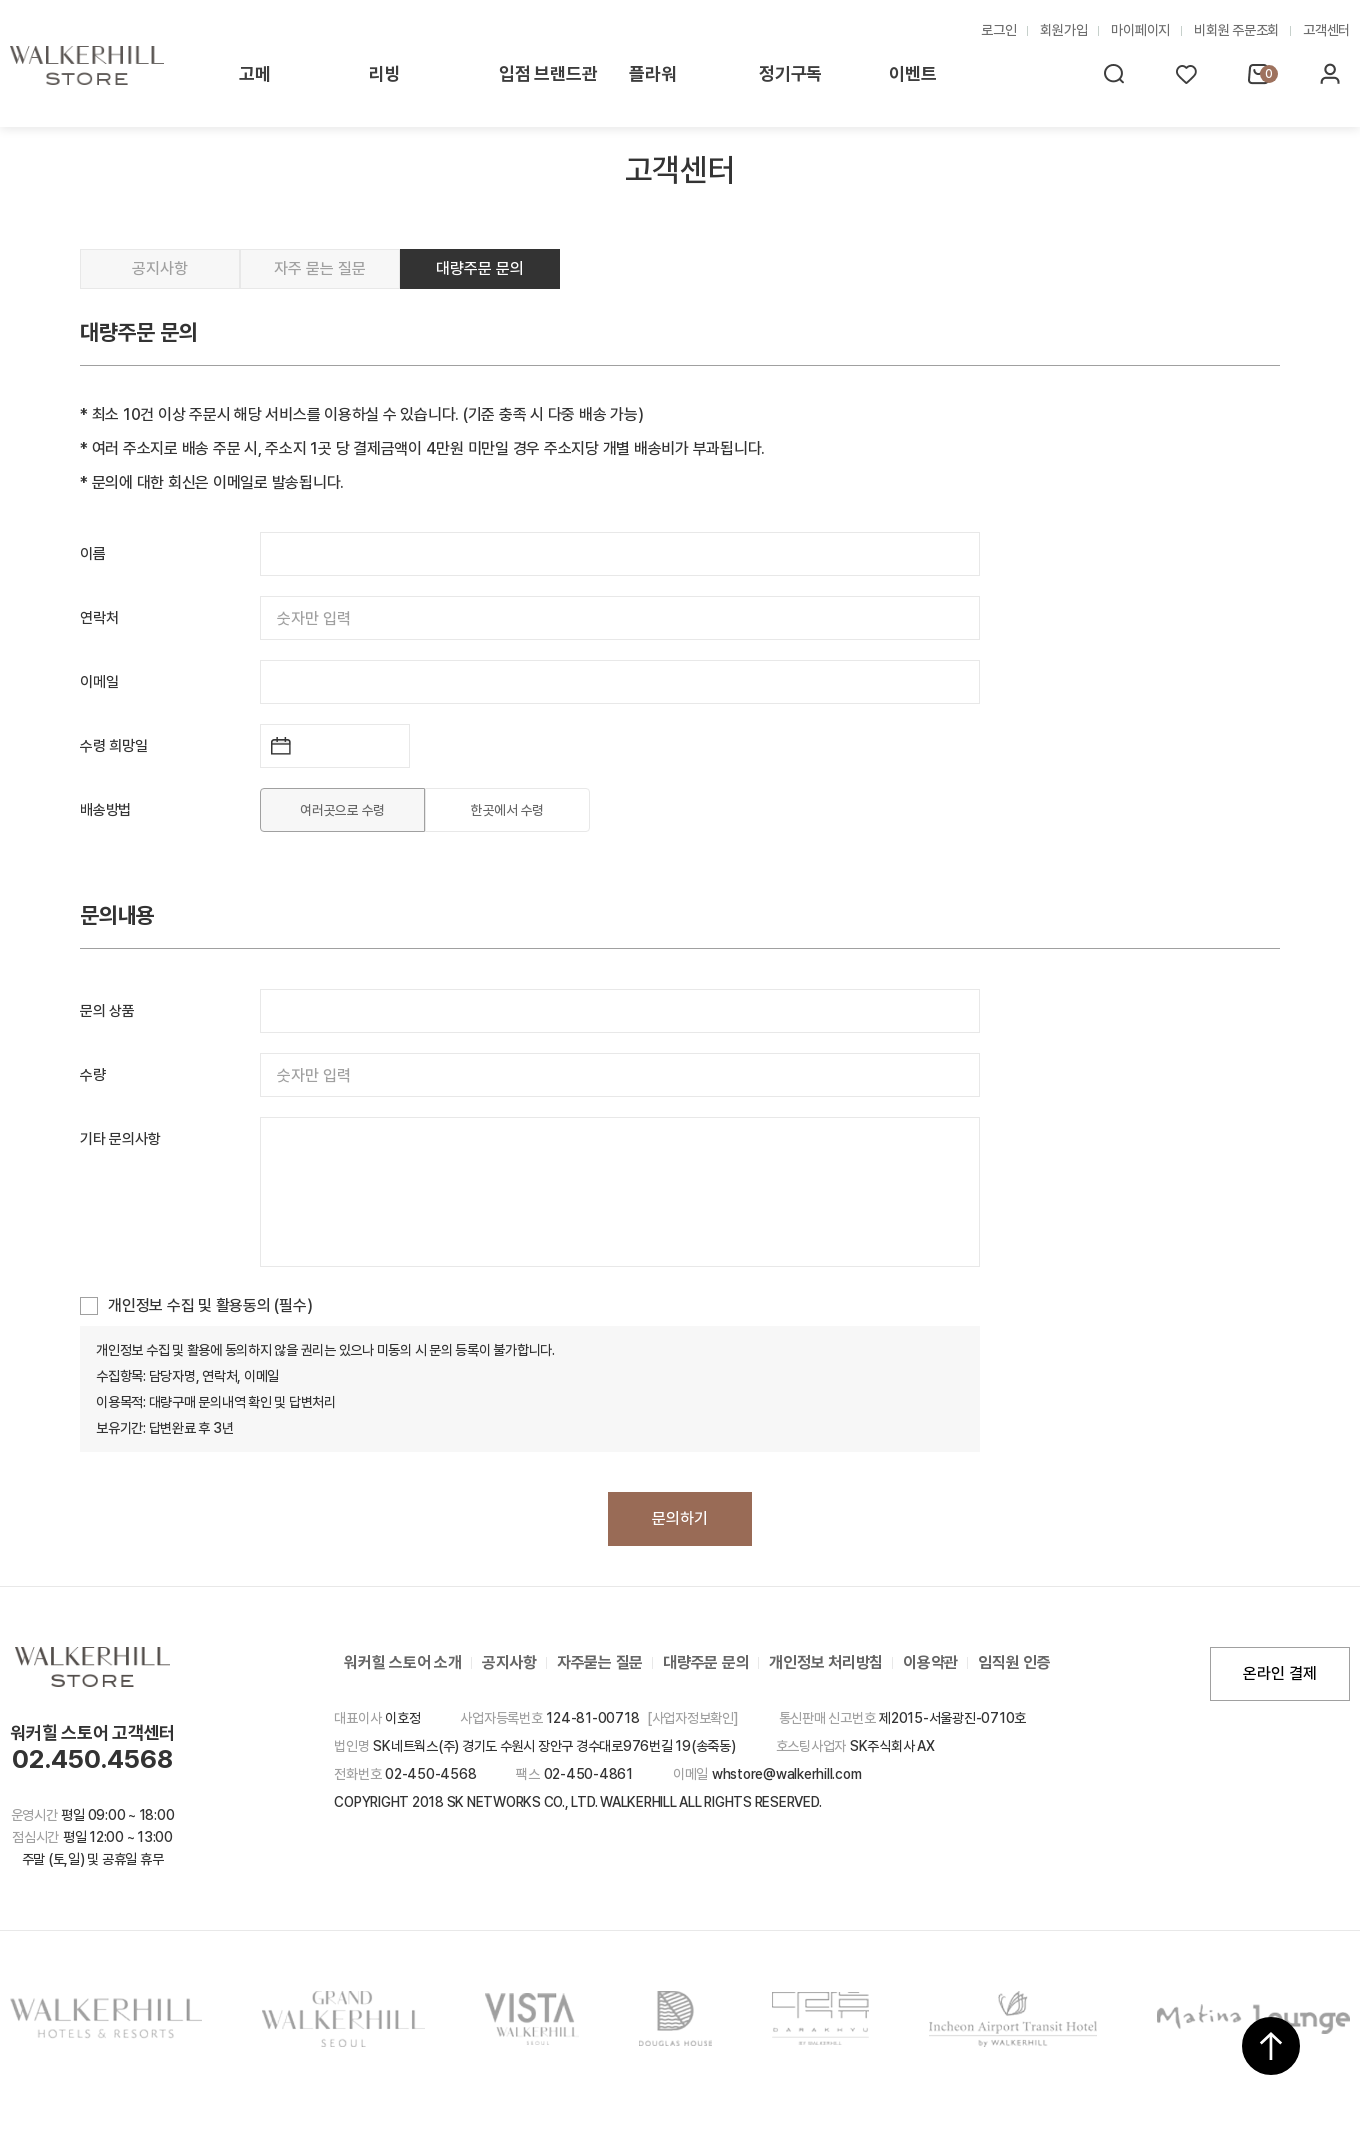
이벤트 (912, 73)
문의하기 (680, 1518)
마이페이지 (1140, 30)
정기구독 (790, 73)
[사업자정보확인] (693, 1718)
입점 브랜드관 (548, 73)
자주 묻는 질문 (320, 268)
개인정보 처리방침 (826, 1662)
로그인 (998, 30)
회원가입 (1063, 30)
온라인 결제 (1280, 1673)
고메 (255, 73)
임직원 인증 (1014, 1662)
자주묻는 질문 (600, 1662)
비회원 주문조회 (1236, 30)
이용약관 (930, 1662)
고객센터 (1326, 30)
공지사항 (160, 268)
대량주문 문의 (480, 268)
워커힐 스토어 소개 (403, 1662)
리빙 (385, 73)
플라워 (652, 73)
